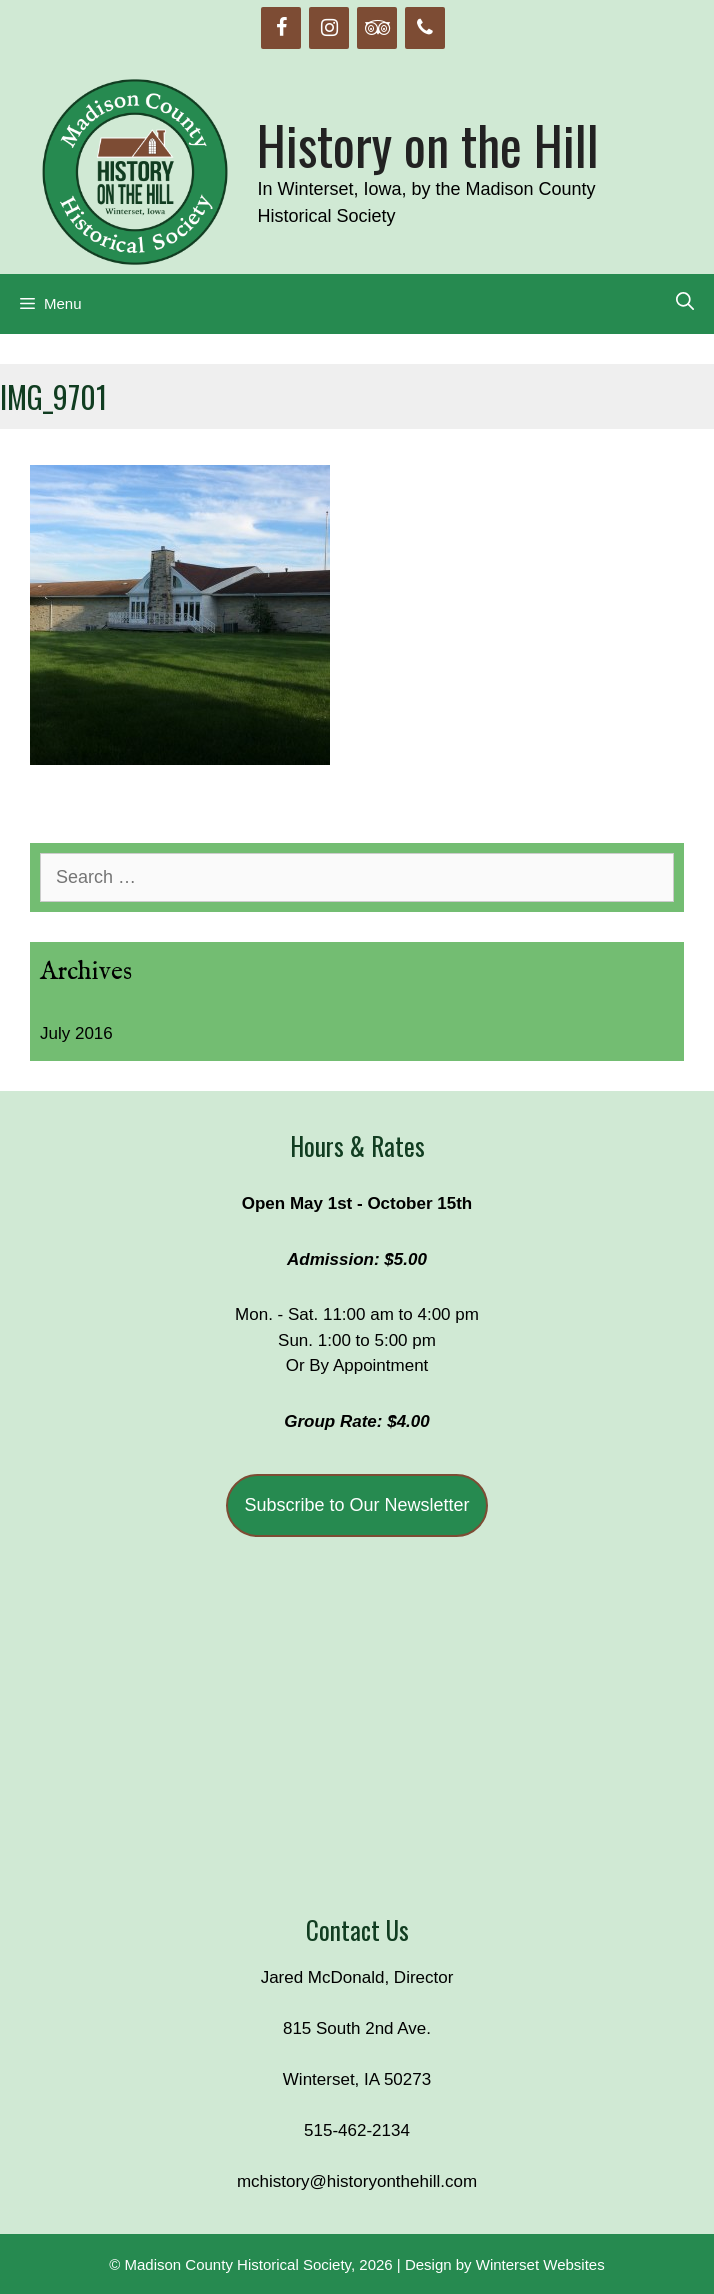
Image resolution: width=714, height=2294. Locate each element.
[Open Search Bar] (685, 302)
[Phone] (425, 28)
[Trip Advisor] (377, 28)
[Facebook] (281, 28)
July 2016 (76, 1033)
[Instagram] (329, 28)
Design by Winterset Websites (505, 2264)
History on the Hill (428, 144)
